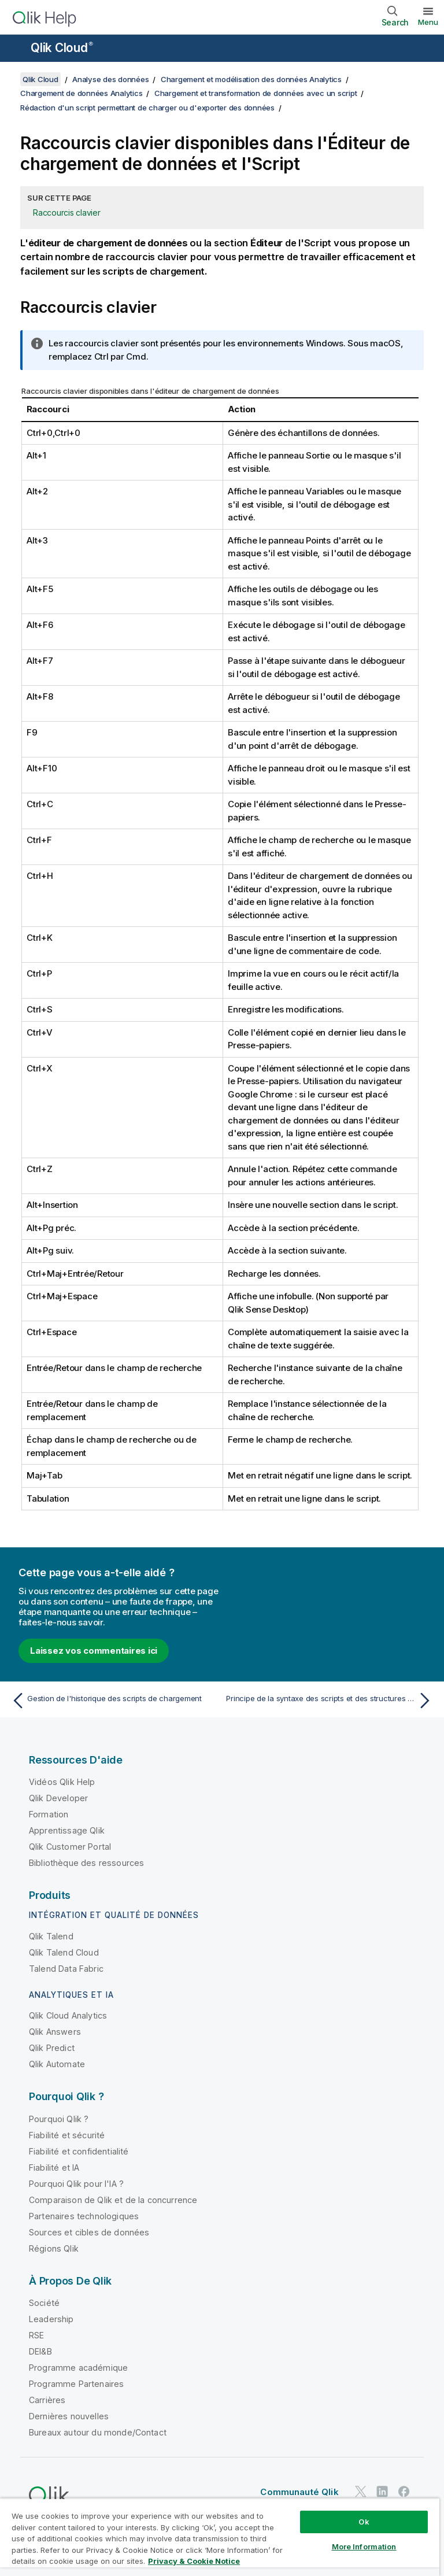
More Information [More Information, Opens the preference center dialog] (364, 2546)
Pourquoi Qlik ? (58, 2119)
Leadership (51, 2319)
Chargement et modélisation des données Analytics (251, 79)
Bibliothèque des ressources (86, 1863)
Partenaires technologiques (84, 2216)
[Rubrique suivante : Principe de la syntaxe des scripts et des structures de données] (330, 1700)
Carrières (47, 2400)
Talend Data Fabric (66, 1968)
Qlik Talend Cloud (64, 1952)
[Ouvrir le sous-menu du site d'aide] (16, 49)
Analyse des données (110, 79)
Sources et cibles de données (89, 2232)
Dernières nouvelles (69, 2416)
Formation (48, 1814)
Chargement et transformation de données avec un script (255, 93)
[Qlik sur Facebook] (404, 2491)
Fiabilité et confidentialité (78, 2151)
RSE (36, 2335)
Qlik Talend (51, 1936)
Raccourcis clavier (67, 212)
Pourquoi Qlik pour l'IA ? (76, 2184)
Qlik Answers (55, 2032)
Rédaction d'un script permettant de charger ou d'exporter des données (147, 107)
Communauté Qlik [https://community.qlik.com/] (299, 2491)
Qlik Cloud (62, 47)
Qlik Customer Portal (70, 1846)
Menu (428, 22)
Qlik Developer (58, 1798)
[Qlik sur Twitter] (360, 2491)
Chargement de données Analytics (81, 93)
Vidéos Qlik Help (62, 1782)
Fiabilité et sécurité (67, 2135)
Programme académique (78, 2367)
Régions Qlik (54, 2248)
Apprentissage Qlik (67, 1830)
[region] (219, 2537)
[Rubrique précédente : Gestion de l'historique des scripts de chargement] (113, 1700)
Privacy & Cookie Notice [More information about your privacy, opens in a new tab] (194, 2561)
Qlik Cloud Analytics (68, 2015)
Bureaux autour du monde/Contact (97, 2432)
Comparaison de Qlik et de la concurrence (113, 2200)
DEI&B (40, 2351)
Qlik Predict (52, 2048)
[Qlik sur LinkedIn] (382, 2491)
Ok (363, 2521)
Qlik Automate (57, 2064)
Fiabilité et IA (54, 2167)
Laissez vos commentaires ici (93, 1650)
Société (44, 2303)
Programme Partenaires (76, 2384)
